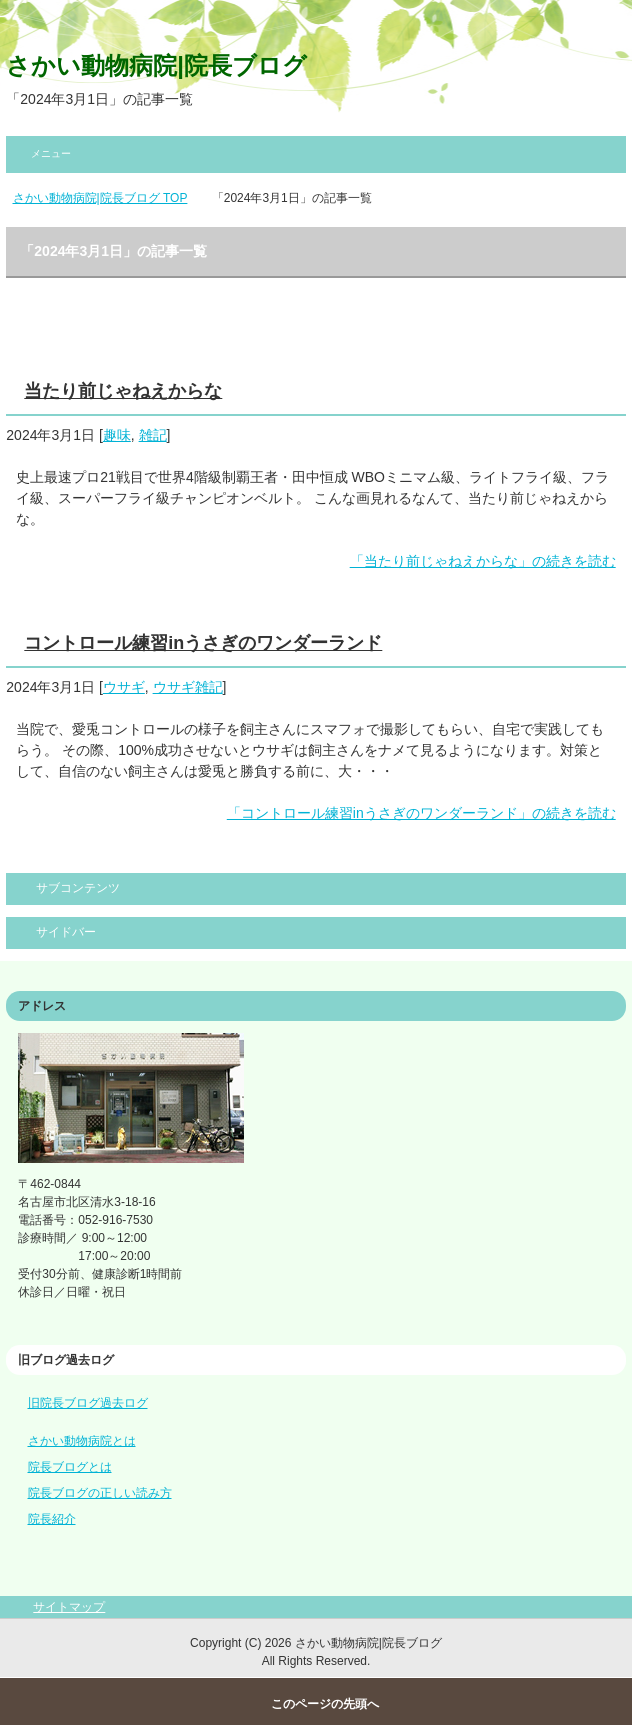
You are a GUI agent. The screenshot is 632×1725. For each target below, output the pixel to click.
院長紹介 (52, 1519)
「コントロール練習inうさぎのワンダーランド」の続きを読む (421, 813)
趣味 (117, 435)
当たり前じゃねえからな (123, 391)
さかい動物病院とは (82, 1441)
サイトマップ (69, 1607)
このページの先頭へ (325, 1704)
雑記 (153, 435)
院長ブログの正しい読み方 (100, 1493)
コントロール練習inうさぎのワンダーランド (203, 643)
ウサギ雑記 (188, 687)
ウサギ (124, 687)
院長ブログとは (70, 1467)
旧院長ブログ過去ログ (88, 1403)
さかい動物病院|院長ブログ (156, 65)
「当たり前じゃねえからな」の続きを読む (483, 561)
